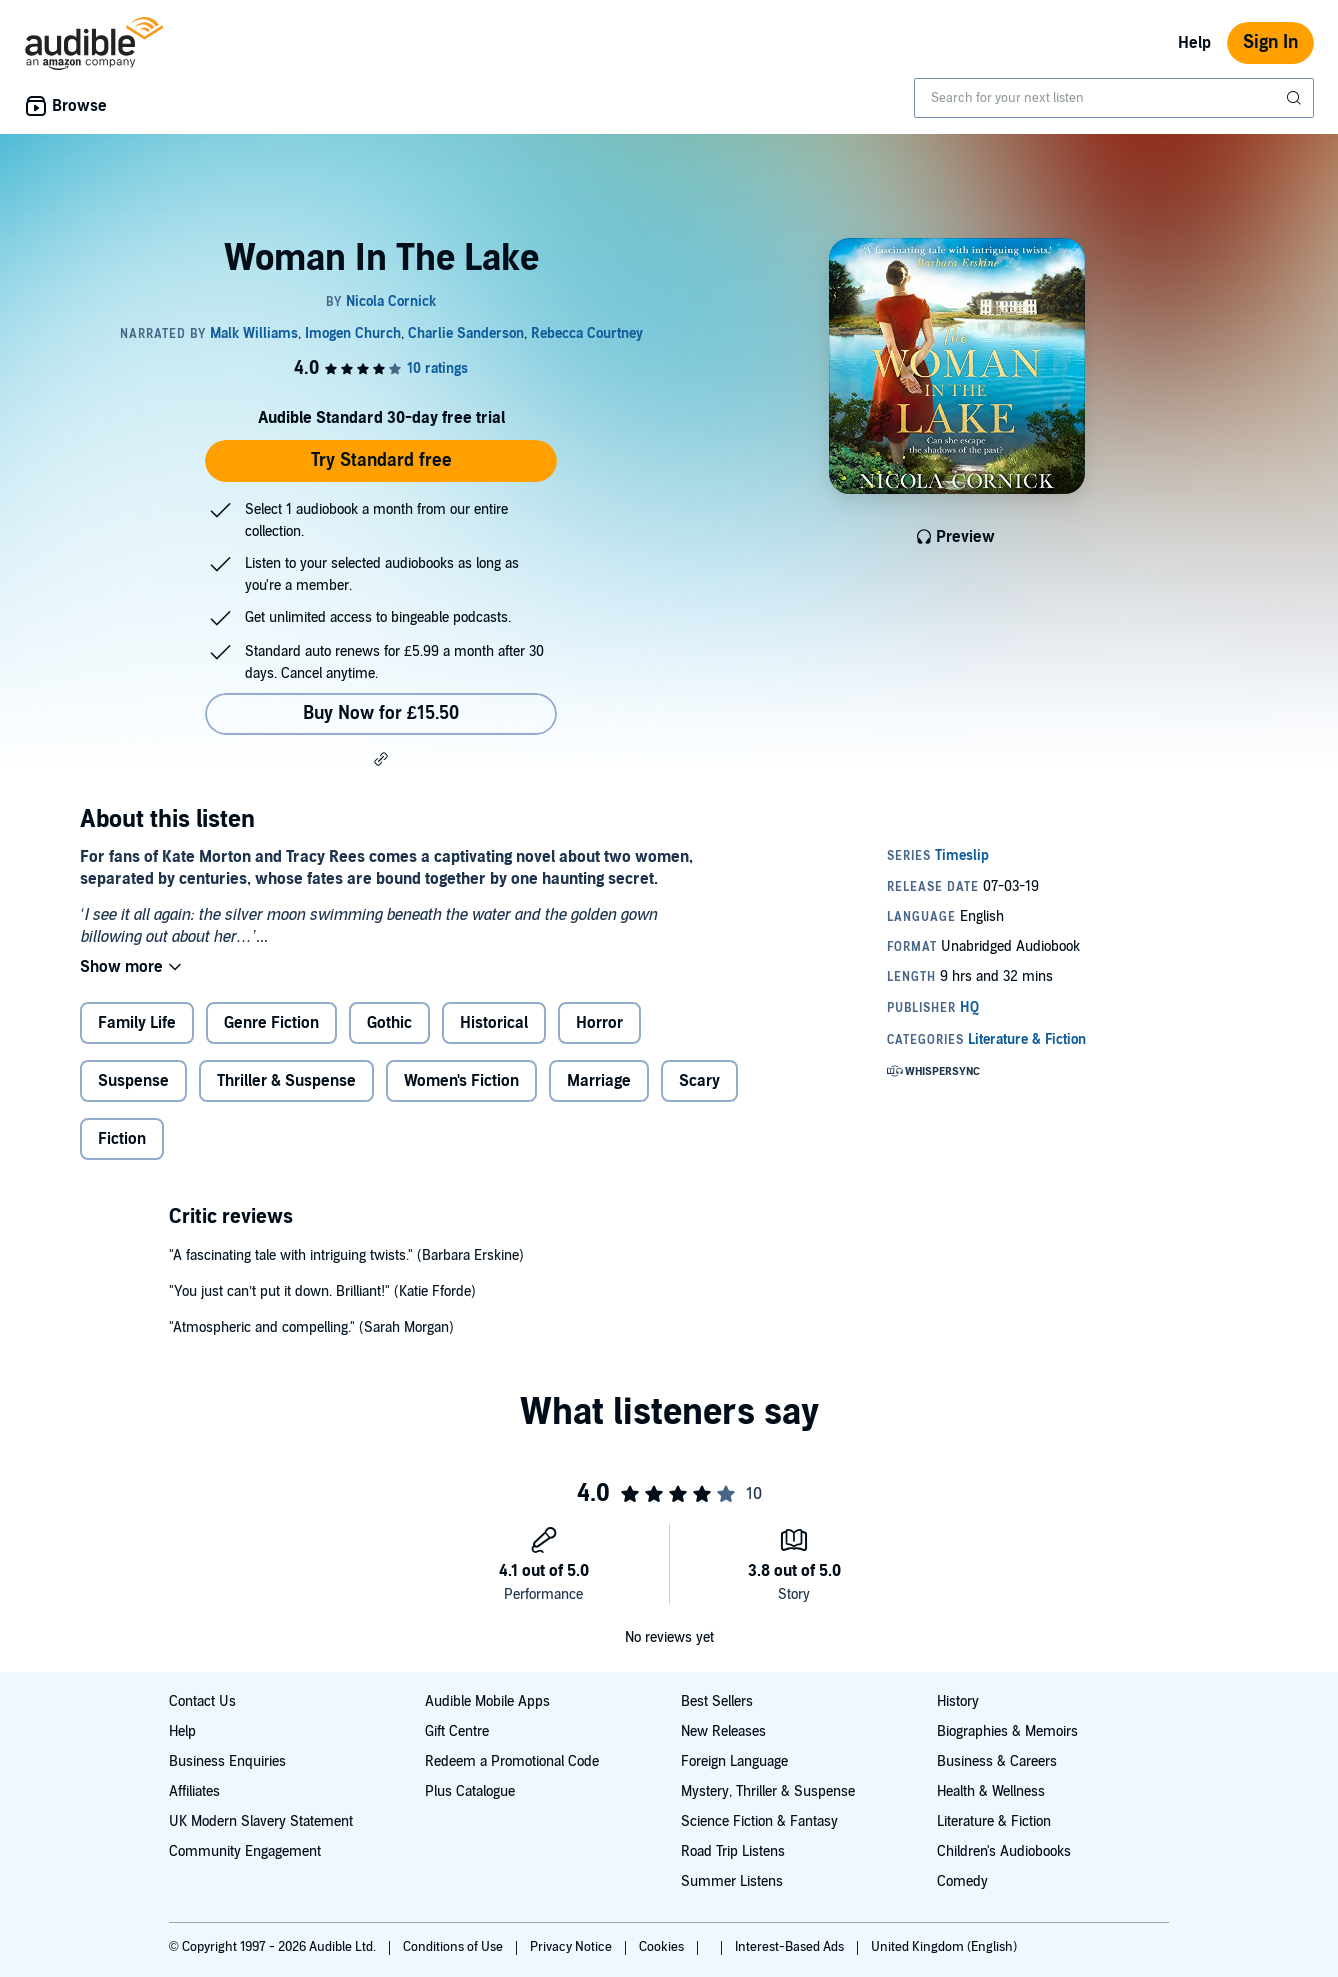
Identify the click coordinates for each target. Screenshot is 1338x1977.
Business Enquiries (227, 1761)
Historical (494, 1023)
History (958, 1701)
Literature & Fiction (994, 1821)
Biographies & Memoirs (1007, 1731)
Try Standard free (381, 460)
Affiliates (194, 1791)
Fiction (122, 1139)
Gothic (389, 1023)
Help (1194, 43)
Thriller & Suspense (286, 1081)
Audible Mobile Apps (487, 1701)
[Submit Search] (1296, 98)
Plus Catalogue (470, 1791)
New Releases (723, 1731)
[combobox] (1114, 98)
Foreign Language (734, 1761)
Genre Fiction (271, 1023)
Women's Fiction (461, 1081)
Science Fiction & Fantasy (759, 1821)
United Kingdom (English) (944, 1947)
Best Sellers (717, 1701)
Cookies (663, 1947)
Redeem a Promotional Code (512, 1761)
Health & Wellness (991, 1791)
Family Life (137, 1023)
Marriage (599, 1081)
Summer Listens (732, 1881)
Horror (599, 1023)
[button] (381, 759)
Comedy (962, 1881)
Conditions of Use (454, 1947)
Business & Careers (997, 1761)
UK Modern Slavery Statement (261, 1821)
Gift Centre (457, 1731)
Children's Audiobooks (1004, 1851)
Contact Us (202, 1701)
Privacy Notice (572, 1947)
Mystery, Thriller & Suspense (768, 1791)
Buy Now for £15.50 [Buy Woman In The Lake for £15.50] (381, 713)
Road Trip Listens (733, 1851)
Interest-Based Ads (791, 1947)
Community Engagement (245, 1851)
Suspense (133, 1081)
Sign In (1270, 42)
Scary (699, 1081)
